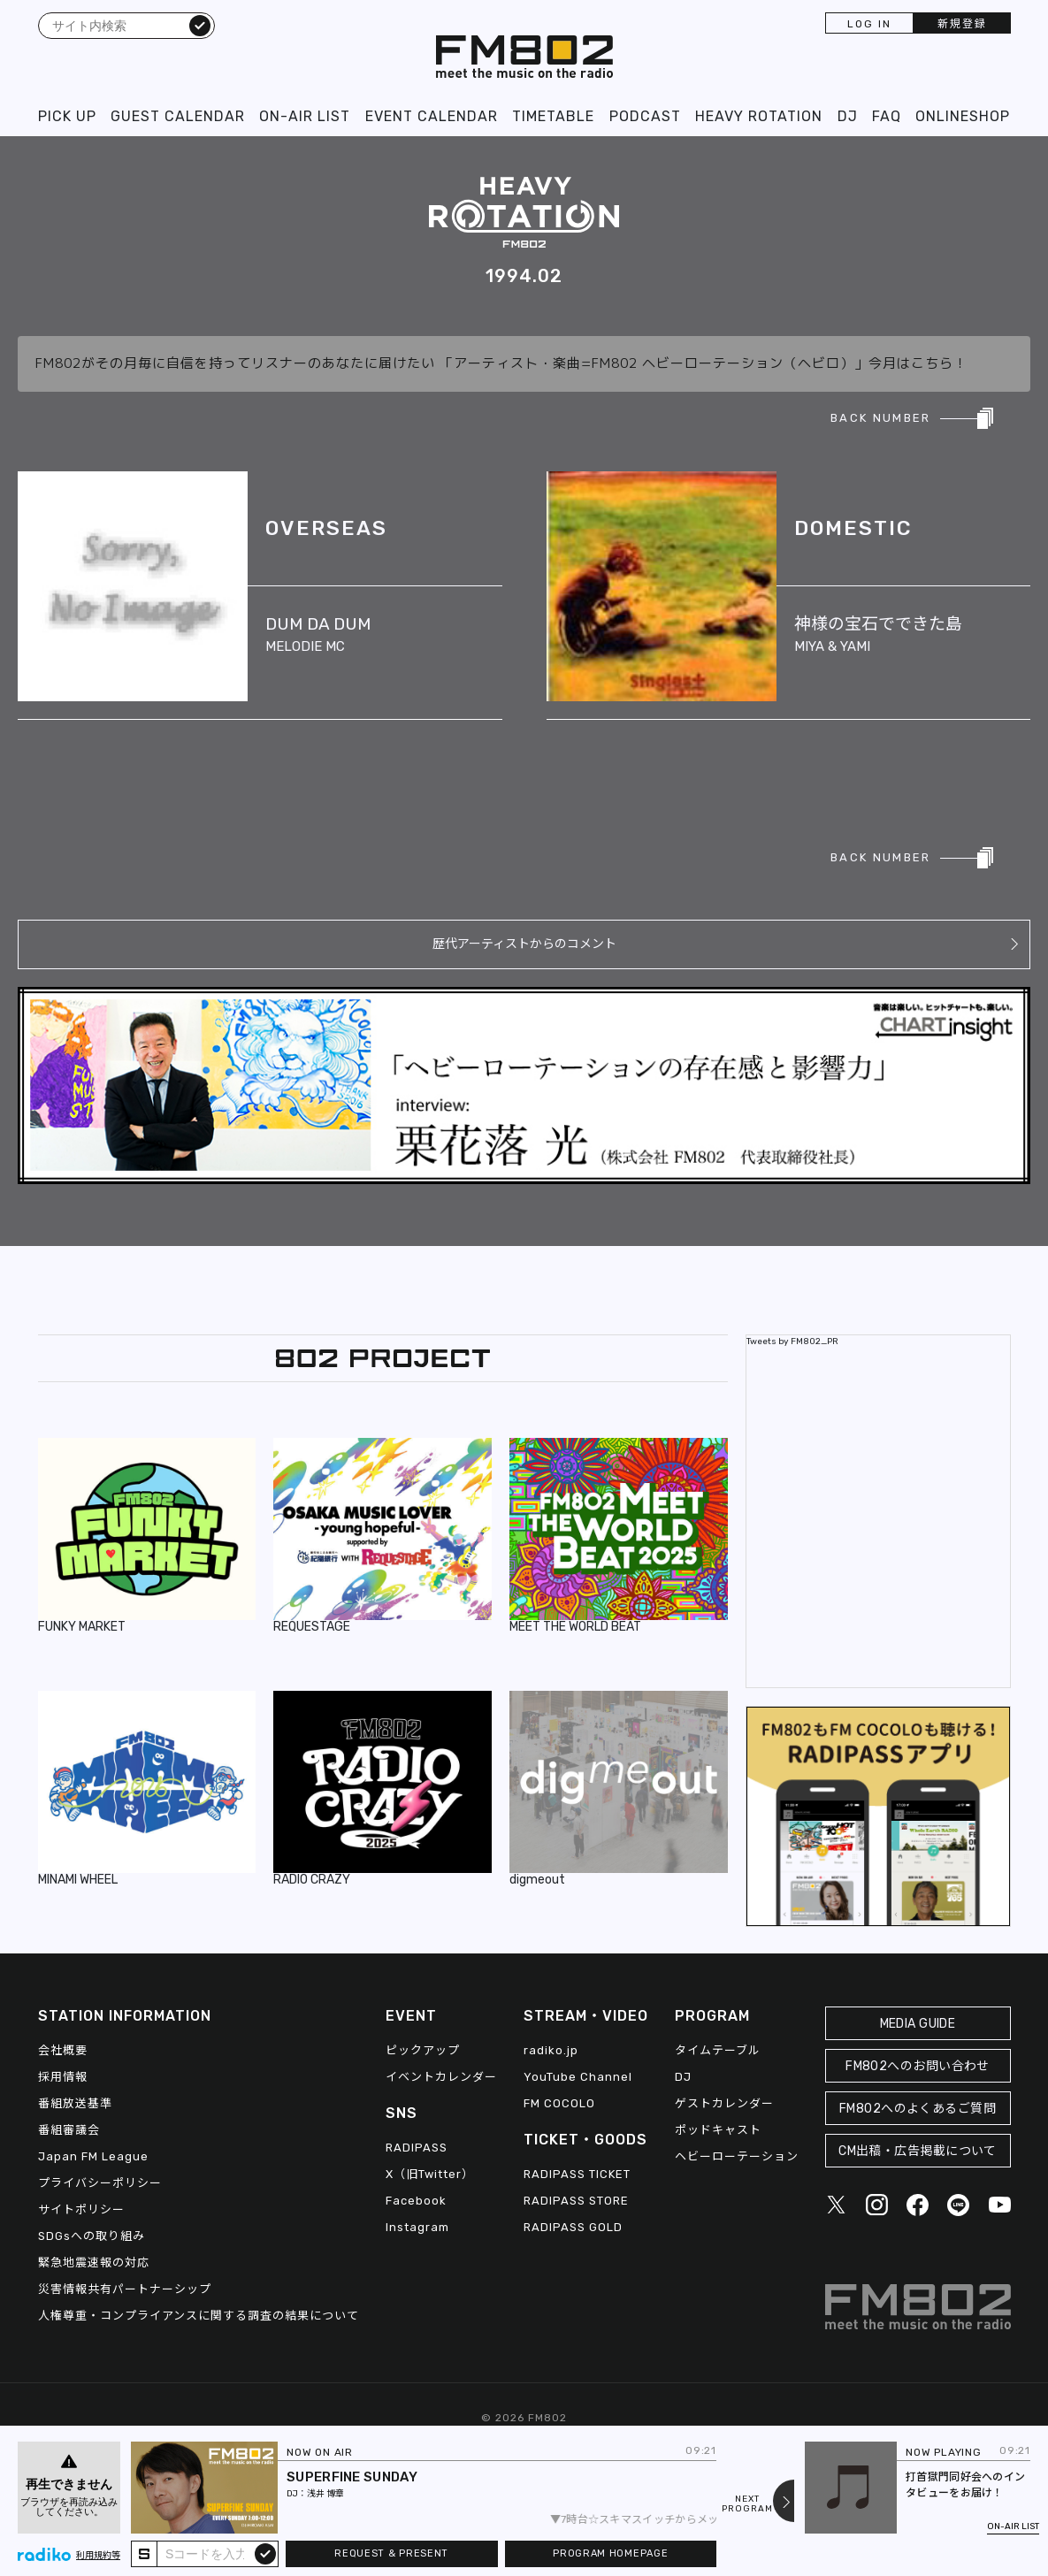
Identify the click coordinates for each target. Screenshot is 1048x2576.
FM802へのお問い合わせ (917, 2066)
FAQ (886, 116)
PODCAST (645, 116)
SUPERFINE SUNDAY (352, 2477)
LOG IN (869, 24)
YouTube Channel (578, 2076)
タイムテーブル (718, 2050)
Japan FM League (93, 2156)
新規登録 (962, 24)
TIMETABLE (553, 116)
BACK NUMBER (880, 417)
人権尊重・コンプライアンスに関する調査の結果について (198, 2315)
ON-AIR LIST (304, 116)
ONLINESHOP (962, 116)
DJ (848, 116)
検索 (200, 24)
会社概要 (63, 2050)
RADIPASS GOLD (573, 2227)
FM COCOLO (559, 2103)
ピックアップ (423, 2050)
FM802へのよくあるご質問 (917, 2108)
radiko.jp (551, 2050)
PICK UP (67, 116)
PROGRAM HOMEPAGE (610, 2553)
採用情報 (63, 2076)
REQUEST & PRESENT (391, 2553)
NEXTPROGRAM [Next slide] (747, 2504)
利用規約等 (98, 2555)
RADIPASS (417, 2147)
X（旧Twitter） (430, 2174)
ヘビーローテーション (737, 2156)
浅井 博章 (325, 2493)
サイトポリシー (81, 2209)
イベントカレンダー (441, 2076)
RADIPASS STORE (576, 2200)
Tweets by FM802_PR (792, 1341)
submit (265, 2553)
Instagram (417, 2227)
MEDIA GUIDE (918, 2023)
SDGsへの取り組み (91, 2236)
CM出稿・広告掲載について (917, 2151)
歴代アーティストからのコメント (524, 944)
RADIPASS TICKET (577, 2174)
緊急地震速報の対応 (93, 2262)
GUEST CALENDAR (178, 116)
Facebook (416, 2200)
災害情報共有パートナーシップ (124, 2289)
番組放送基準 (75, 2103)
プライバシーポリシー (100, 2183)
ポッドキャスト (718, 2129)
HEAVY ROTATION (758, 116)
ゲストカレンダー (724, 2103)
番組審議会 (69, 2129)
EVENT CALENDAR (431, 116)
